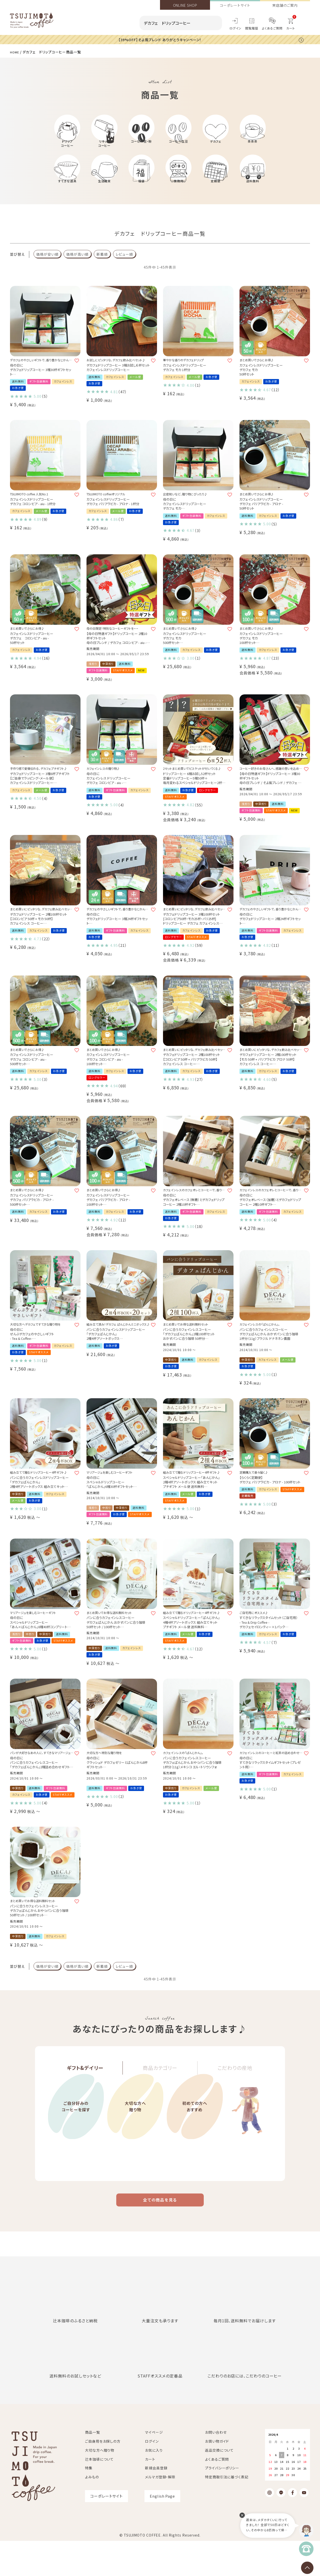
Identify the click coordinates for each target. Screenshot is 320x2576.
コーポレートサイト (235, 5)
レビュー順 (124, 267)
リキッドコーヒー (104, 149)
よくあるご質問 (272, 28)
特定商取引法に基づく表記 (226, 2512)
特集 (88, 2503)
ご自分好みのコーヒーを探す (76, 2151)
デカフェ (215, 146)
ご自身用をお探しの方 (102, 2476)
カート (150, 2494)
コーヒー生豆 (178, 146)
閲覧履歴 (251, 28)
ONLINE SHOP (185, 5)
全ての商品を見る (160, 2233)
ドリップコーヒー (67, 149)
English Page (162, 2531)
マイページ (154, 2467)
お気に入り (154, 2485)
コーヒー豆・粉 (141, 146)
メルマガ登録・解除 (160, 2512)
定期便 (216, 193)
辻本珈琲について (99, 2494)
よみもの (92, 2512)
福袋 (142, 193)
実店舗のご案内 (285, 5)
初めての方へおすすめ (194, 2151)
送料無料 (253, 193)
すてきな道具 (67, 193)
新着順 (102, 267)
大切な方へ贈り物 (135, 2151)
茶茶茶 (253, 146)
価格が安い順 (47, 267)
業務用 (178, 193)
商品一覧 (92, 2467)
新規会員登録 (156, 2503)
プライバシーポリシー (222, 2503)
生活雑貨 (104, 193)
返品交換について (219, 2485)
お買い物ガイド (217, 2476)
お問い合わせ (215, 2467)
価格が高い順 (77, 267)
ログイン (236, 28)
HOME (15, 51)
